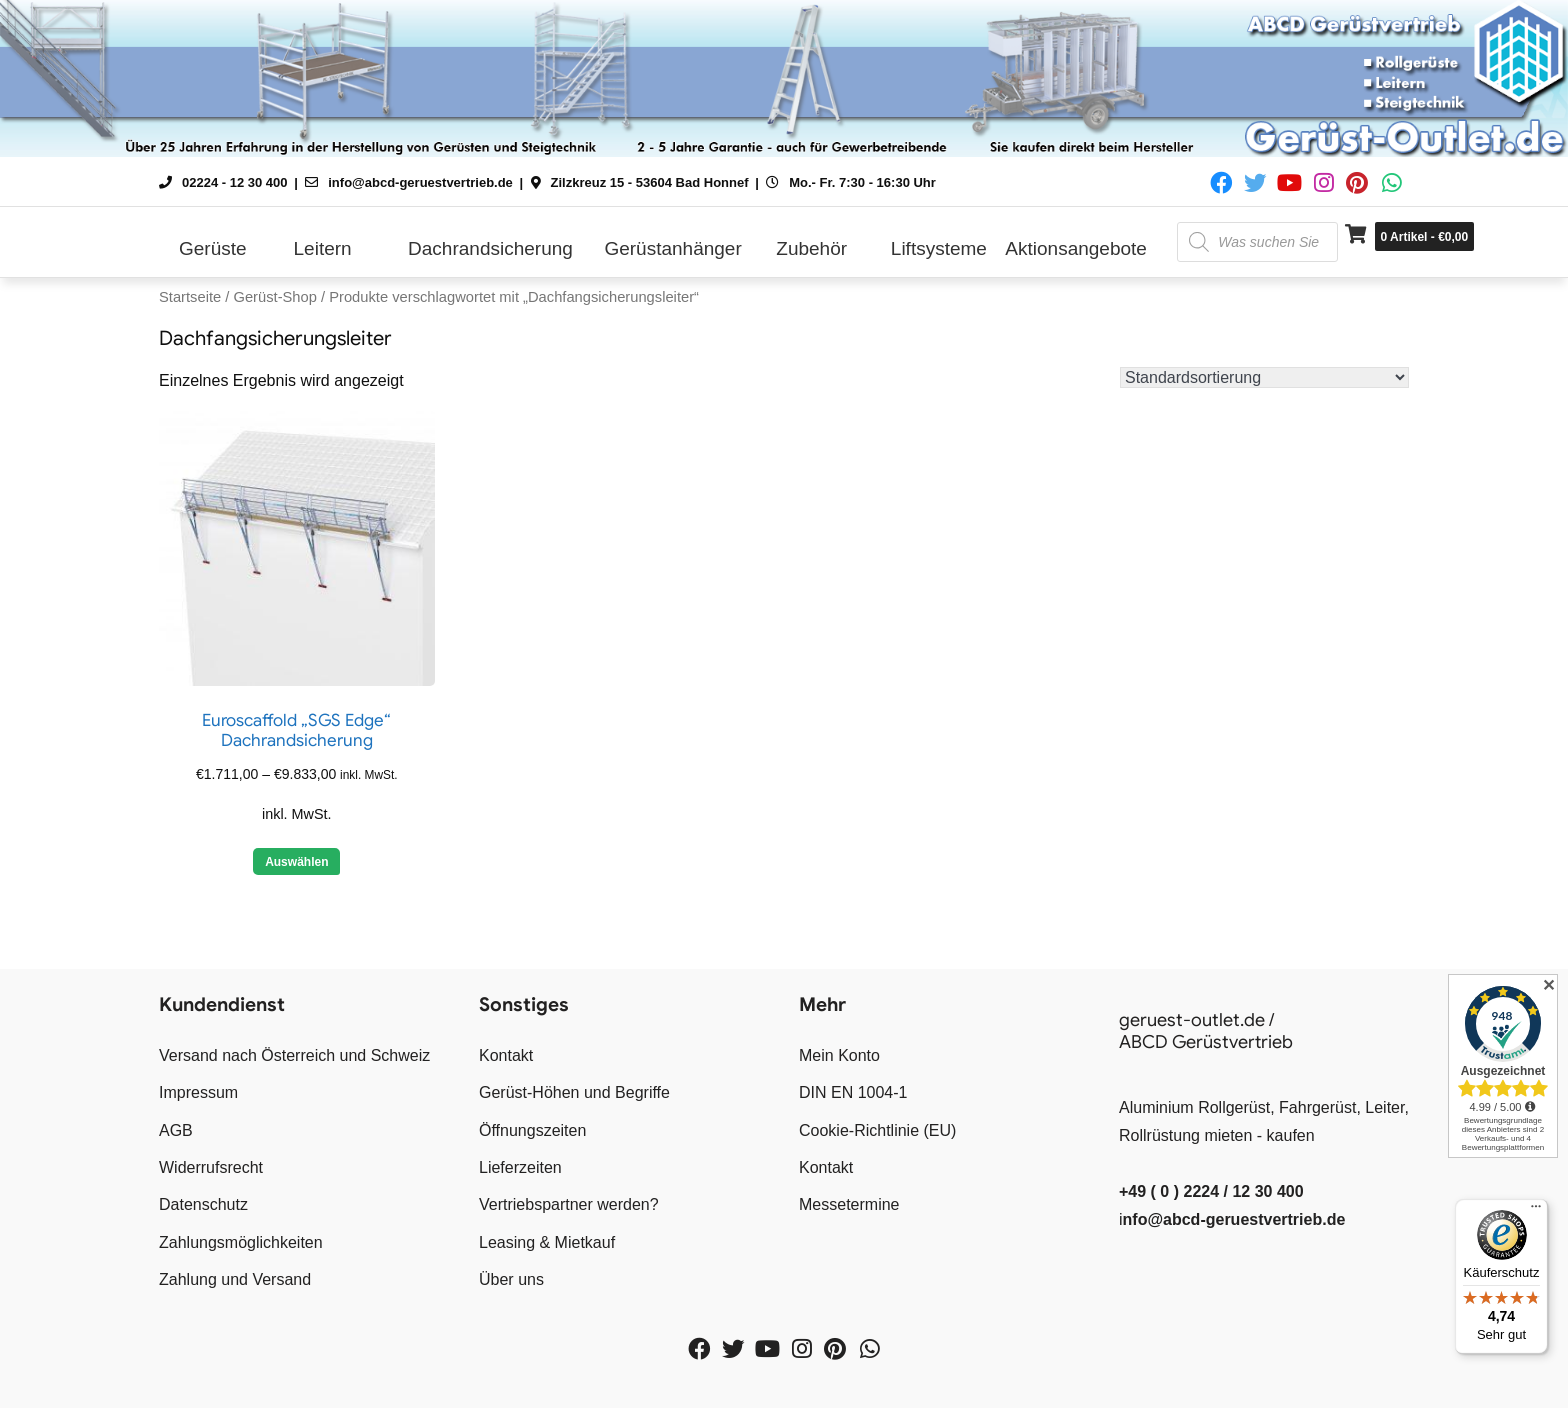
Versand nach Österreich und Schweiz (294, 1055)
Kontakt (506, 1055)
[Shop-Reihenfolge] (1264, 377)
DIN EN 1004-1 (853, 1092)
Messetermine (849, 1204)
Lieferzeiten (520, 1167)
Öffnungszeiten (532, 1130)
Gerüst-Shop (274, 297)
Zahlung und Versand (235, 1279)
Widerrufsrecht (211, 1167)
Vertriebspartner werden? (569, 1204)
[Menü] (1536, 1211)
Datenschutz (203, 1204)
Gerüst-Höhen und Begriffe (574, 1092)
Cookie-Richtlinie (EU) (877, 1130)
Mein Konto (839, 1055)
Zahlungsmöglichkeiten (241, 1242)
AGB (176, 1130)
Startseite (190, 297)
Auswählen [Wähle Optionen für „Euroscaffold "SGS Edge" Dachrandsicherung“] (296, 862)
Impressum (198, 1092)
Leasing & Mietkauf (547, 1242)
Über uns (511, 1279)
